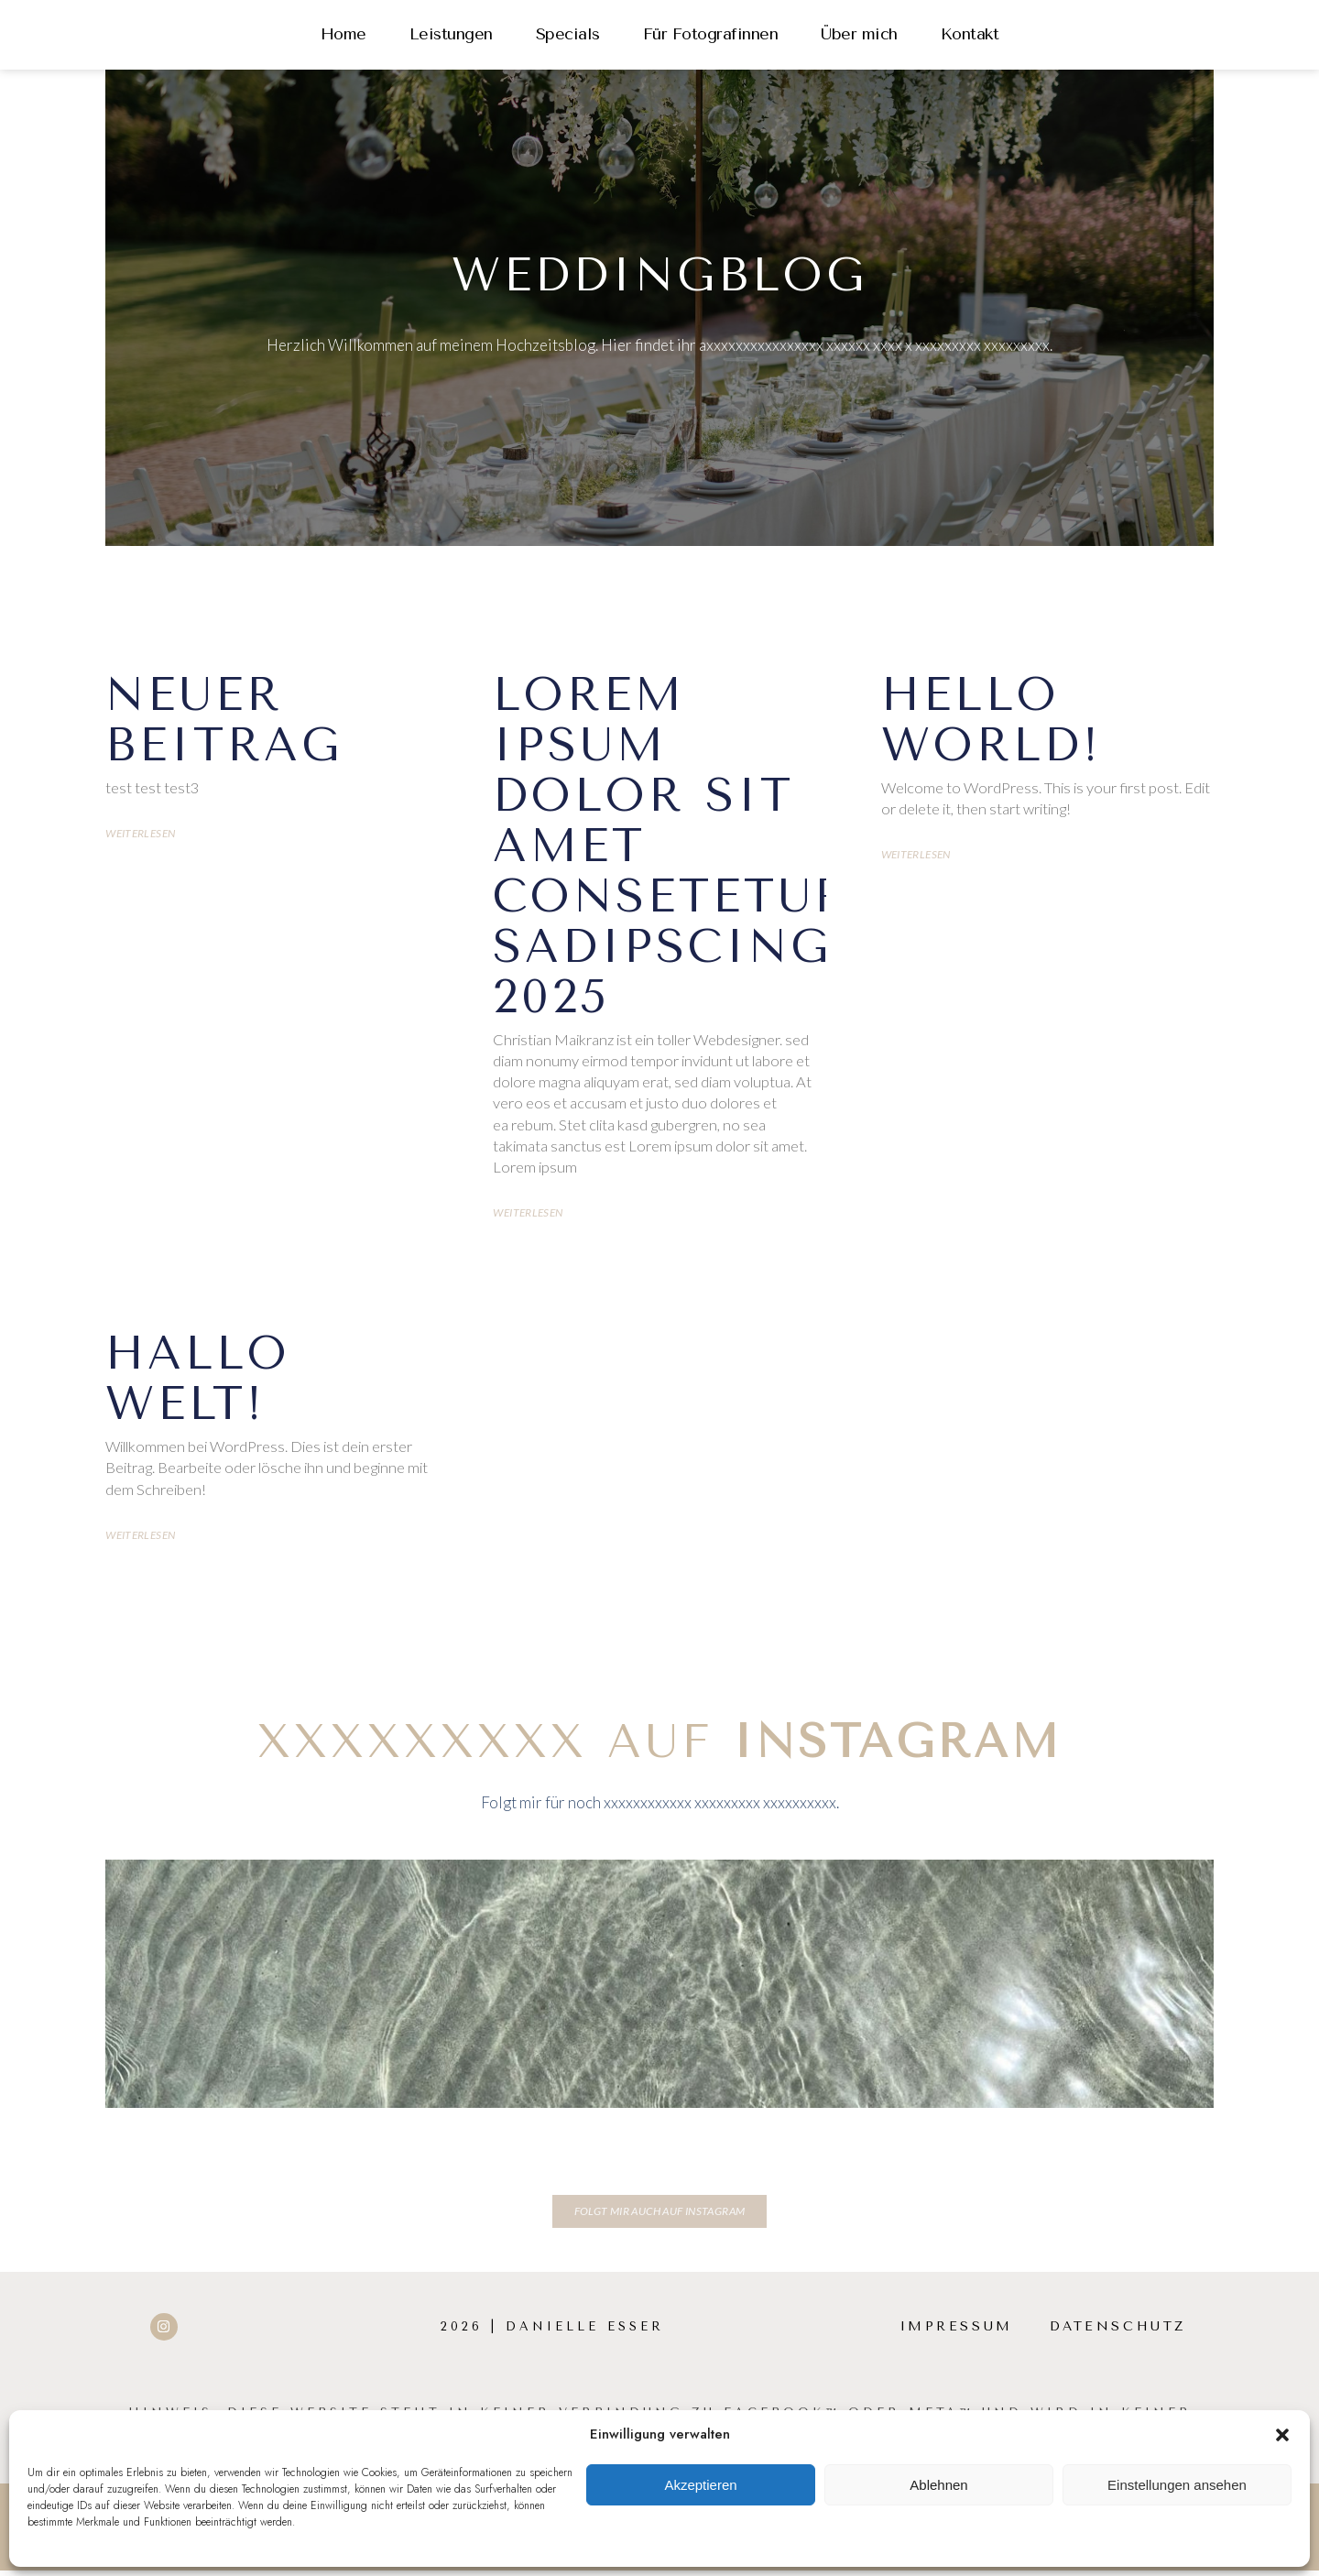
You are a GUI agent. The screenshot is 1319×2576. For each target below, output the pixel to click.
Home (343, 34)
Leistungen (451, 34)
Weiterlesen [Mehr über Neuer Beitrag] (140, 834)
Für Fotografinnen (711, 34)
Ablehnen (938, 2485)
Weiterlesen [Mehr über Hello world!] (916, 856)
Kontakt (970, 34)
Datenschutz (1115, 2332)
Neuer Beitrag (224, 720)
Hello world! (991, 720)
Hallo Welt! (197, 1383)
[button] (1282, 2435)
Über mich (859, 34)
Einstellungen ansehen (1177, 2485)
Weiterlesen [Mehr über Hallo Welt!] (140, 1540)
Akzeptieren (700, 2485)
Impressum (950, 2332)
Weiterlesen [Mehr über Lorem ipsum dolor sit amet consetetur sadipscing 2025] (527, 1217)
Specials (568, 34)
